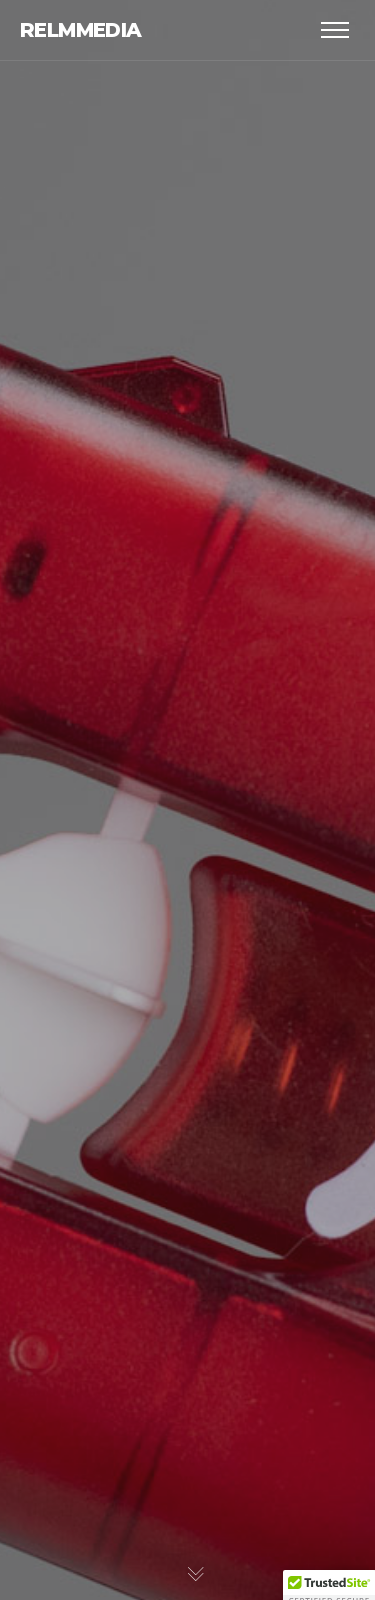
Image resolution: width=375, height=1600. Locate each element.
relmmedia (81, 30)
